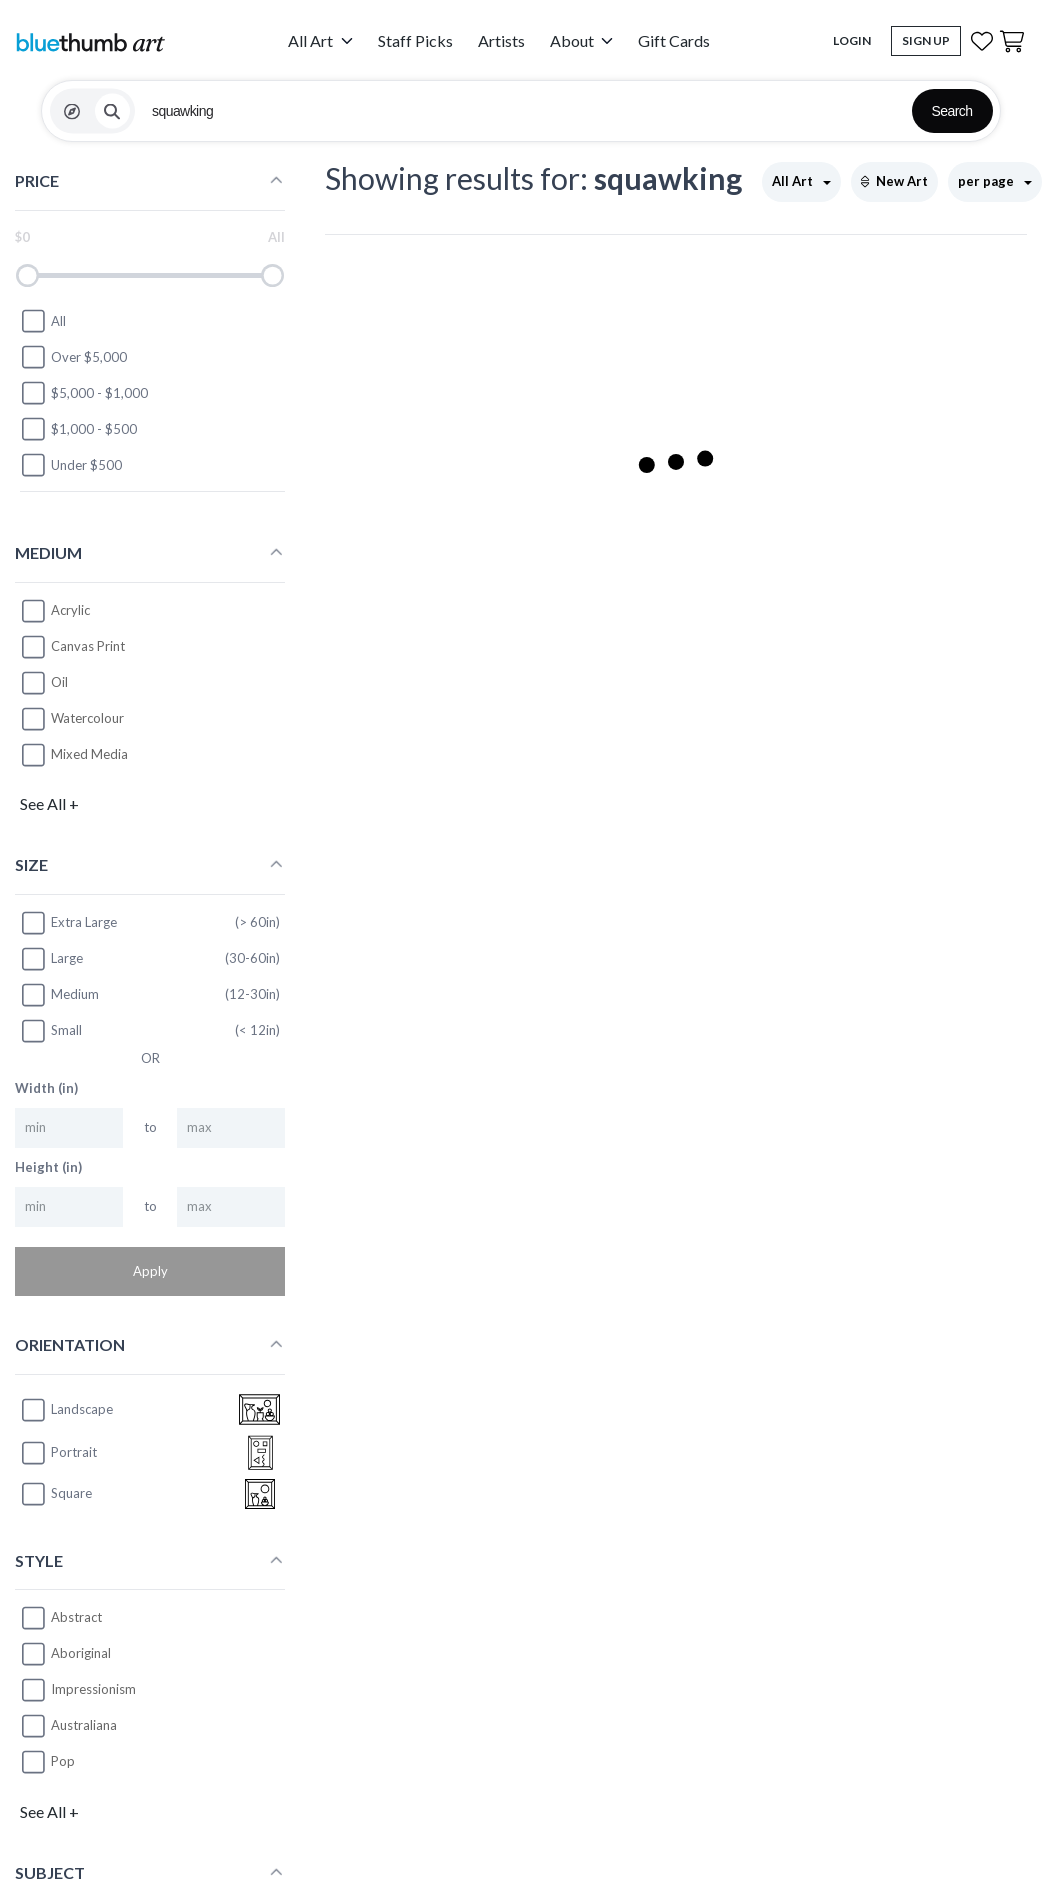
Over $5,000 (73, 357)
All (43, 321)
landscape (66, 1410)
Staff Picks (415, 40)
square (56, 1494)
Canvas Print (88, 646)
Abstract (76, 1617)
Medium (59, 995)
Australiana (84, 1725)
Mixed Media (89, 754)
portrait (58, 1453)
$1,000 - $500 (78, 429)
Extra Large (68, 923)
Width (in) (46, 1088)
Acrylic (70, 610)
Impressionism (93, 1689)
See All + (49, 803)
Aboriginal (81, 1653)
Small (51, 1031)
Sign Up (926, 40)
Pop (63, 1761)
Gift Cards (674, 40)
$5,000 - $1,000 (84, 393)
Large (51, 959)
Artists (501, 40)
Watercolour (87, 718)
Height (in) (48, 1167)
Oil (59, 682)
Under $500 (71, 465)
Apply (150, 1271)
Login (852, 40)
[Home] (90, 41)
